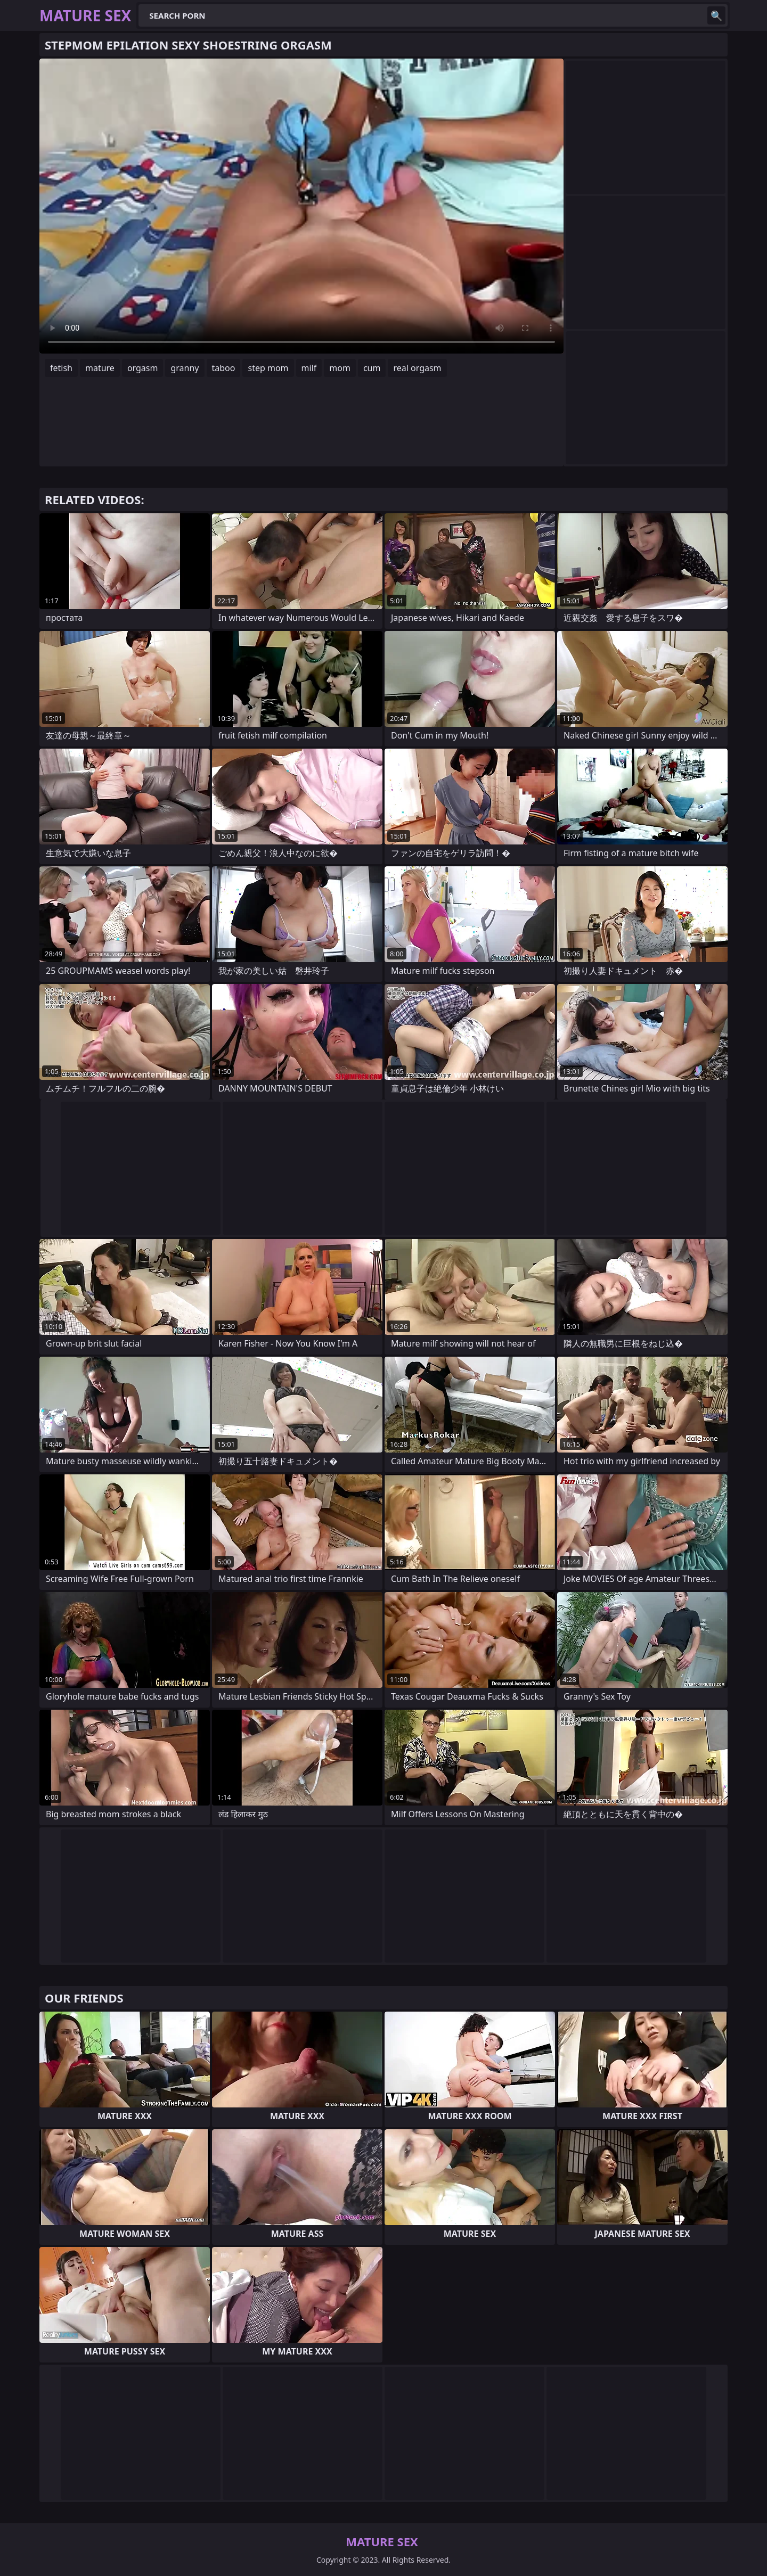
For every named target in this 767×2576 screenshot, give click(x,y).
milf (309, 368)
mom (339, 368)
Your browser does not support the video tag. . (301, 206)
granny (184, 368)
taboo (223, 368)
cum (372, 368)
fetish (61, 368)
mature (100, 368)
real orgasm (417, 368)
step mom (268, 368)
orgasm (142, 368)
